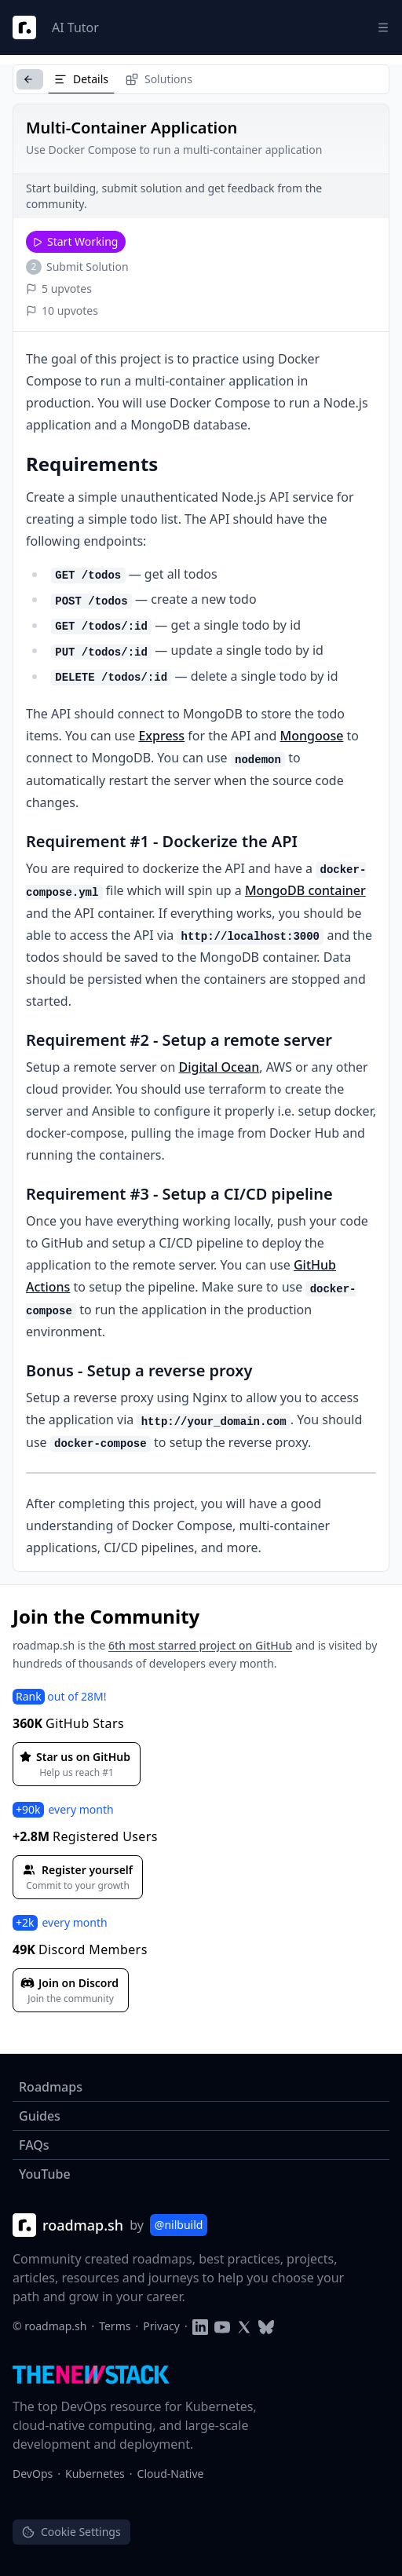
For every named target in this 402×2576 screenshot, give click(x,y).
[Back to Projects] (29, 79)
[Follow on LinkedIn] (200, 2325)
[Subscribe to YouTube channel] (222, 2325)
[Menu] (383, 27)
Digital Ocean (218, 1067)
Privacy (161, 2325)
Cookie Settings (71, 2531)
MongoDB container (305, 890)
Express (161, 735)
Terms (114, 2325)
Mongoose (311, 735)
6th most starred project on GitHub (200, 1645)
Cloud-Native (170, 2473)
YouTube (45, 2174)
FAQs (34, 2145)
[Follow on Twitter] (244, 2325)
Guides (39, 2116)
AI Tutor (75, 27)
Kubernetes (95, 2473)
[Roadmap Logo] (24, 27)
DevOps (33, 2473)
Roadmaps (50, 2087)
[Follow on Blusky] (266, 2325)
